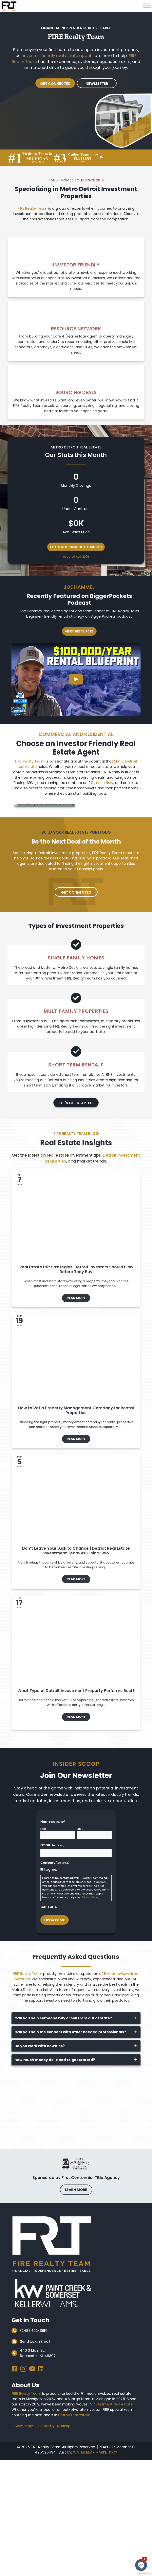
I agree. (50, 1869)
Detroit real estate (74, 2414)
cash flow (104, 782)
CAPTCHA (48, 1907)
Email (52, 1845)
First (43, 1829)
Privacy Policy (90, 1897)
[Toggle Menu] (147, 6)
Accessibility (45, 2426)
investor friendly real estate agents (58, 55)
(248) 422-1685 (34, 2330)
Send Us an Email (35, 2341)
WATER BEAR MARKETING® (95, 2452)
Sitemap (63, 2426)
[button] (55, 83)
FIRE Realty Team (32, 208)
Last (80, 1829)
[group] (76, 480)
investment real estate (113, 2404)
